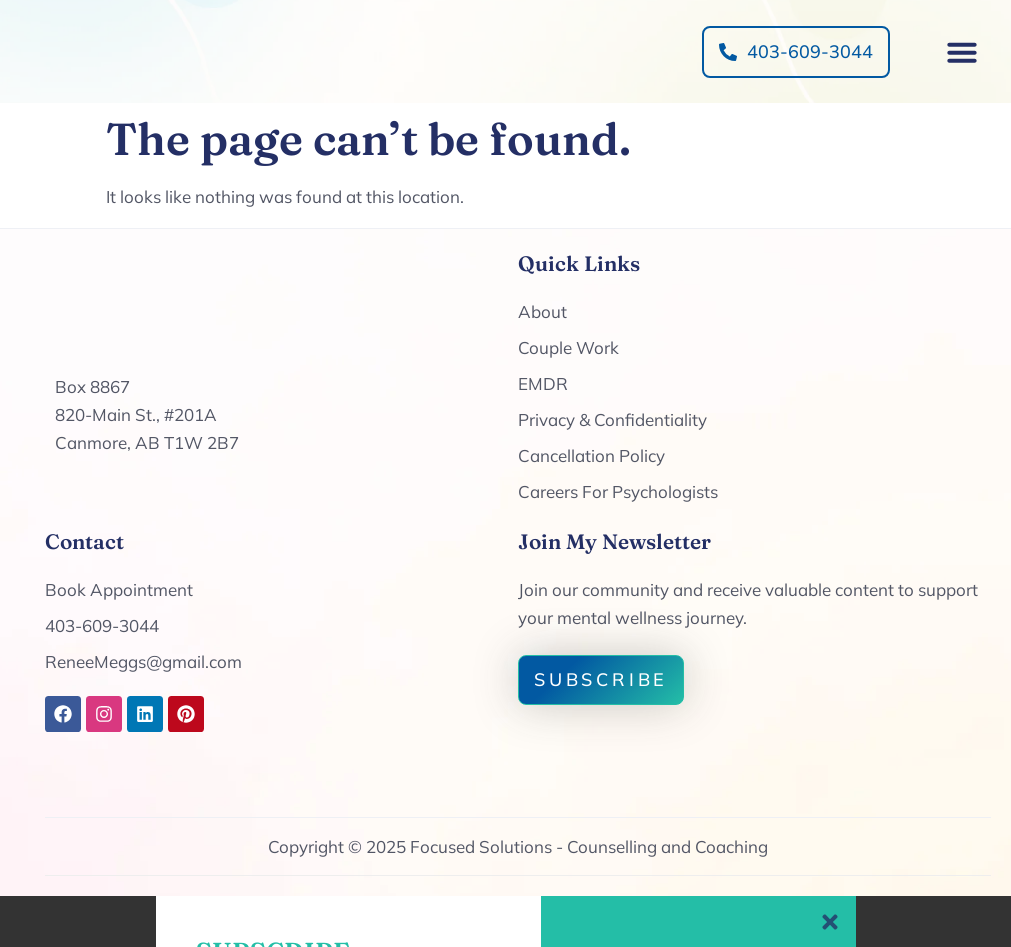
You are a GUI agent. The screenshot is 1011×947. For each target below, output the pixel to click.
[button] (962, 77)
